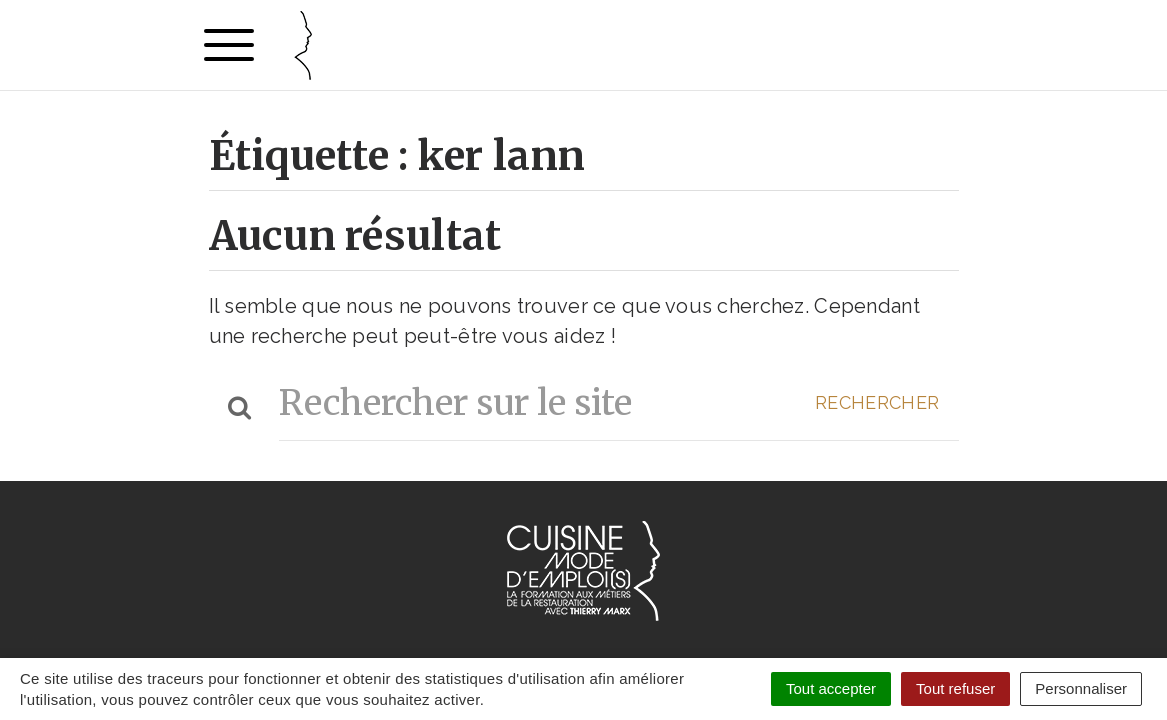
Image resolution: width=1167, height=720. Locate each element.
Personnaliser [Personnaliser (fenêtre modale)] (1081, 688)
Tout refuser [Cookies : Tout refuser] (955, 688)
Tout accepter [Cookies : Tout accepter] (831, 688)
